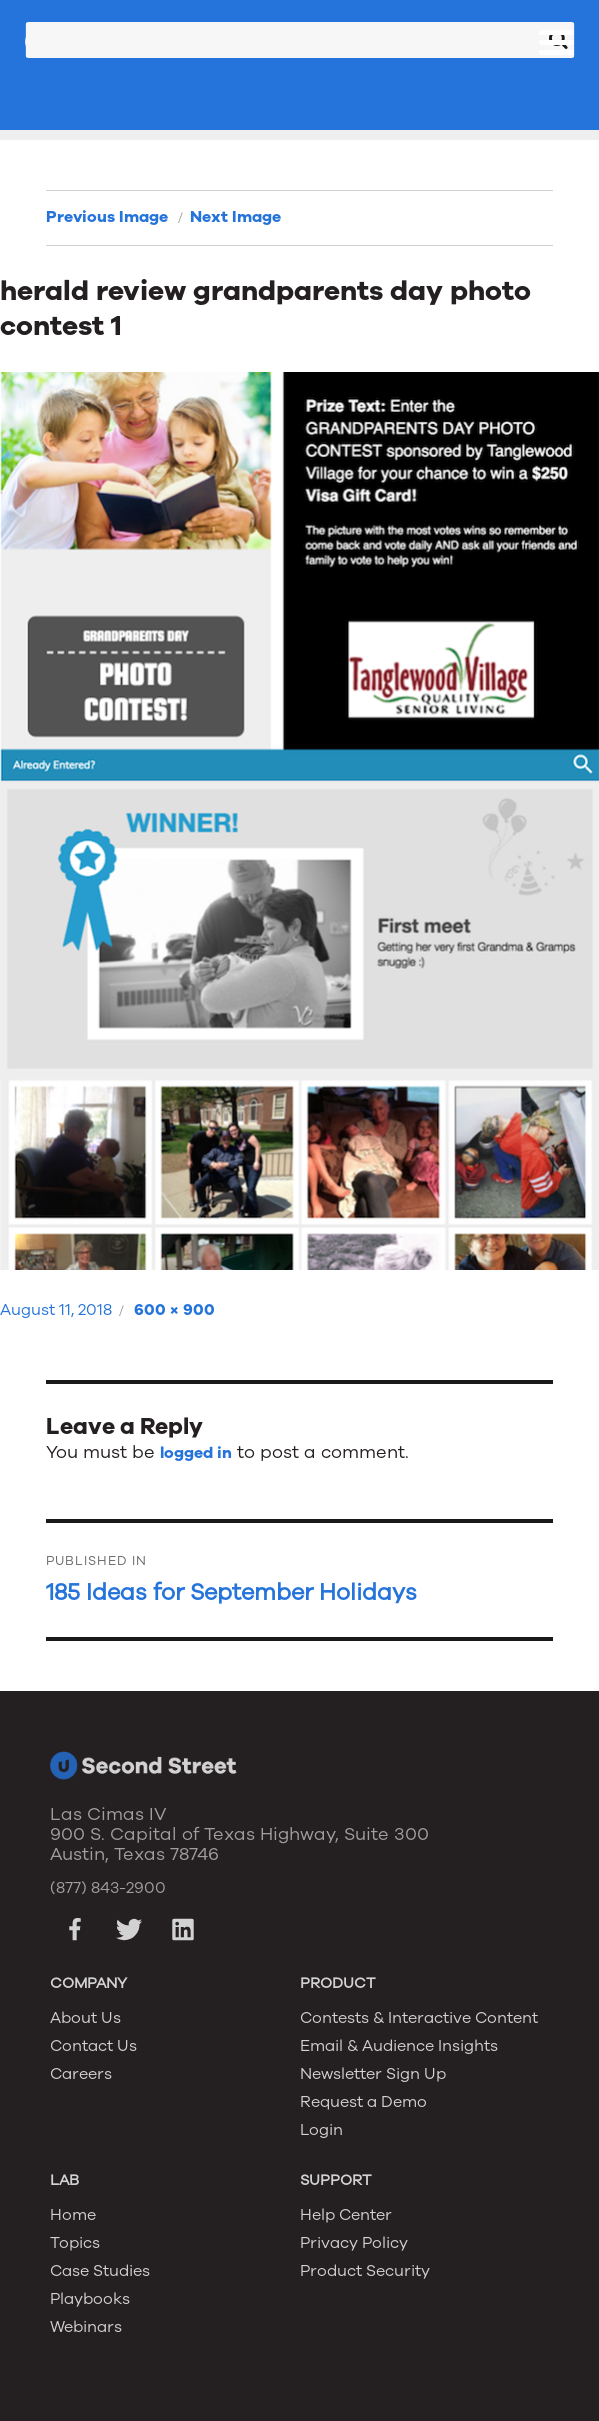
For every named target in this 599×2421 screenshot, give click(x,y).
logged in (196, 1453)
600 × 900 (174, 1310)
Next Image (235, 217)
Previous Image (107, 217)
